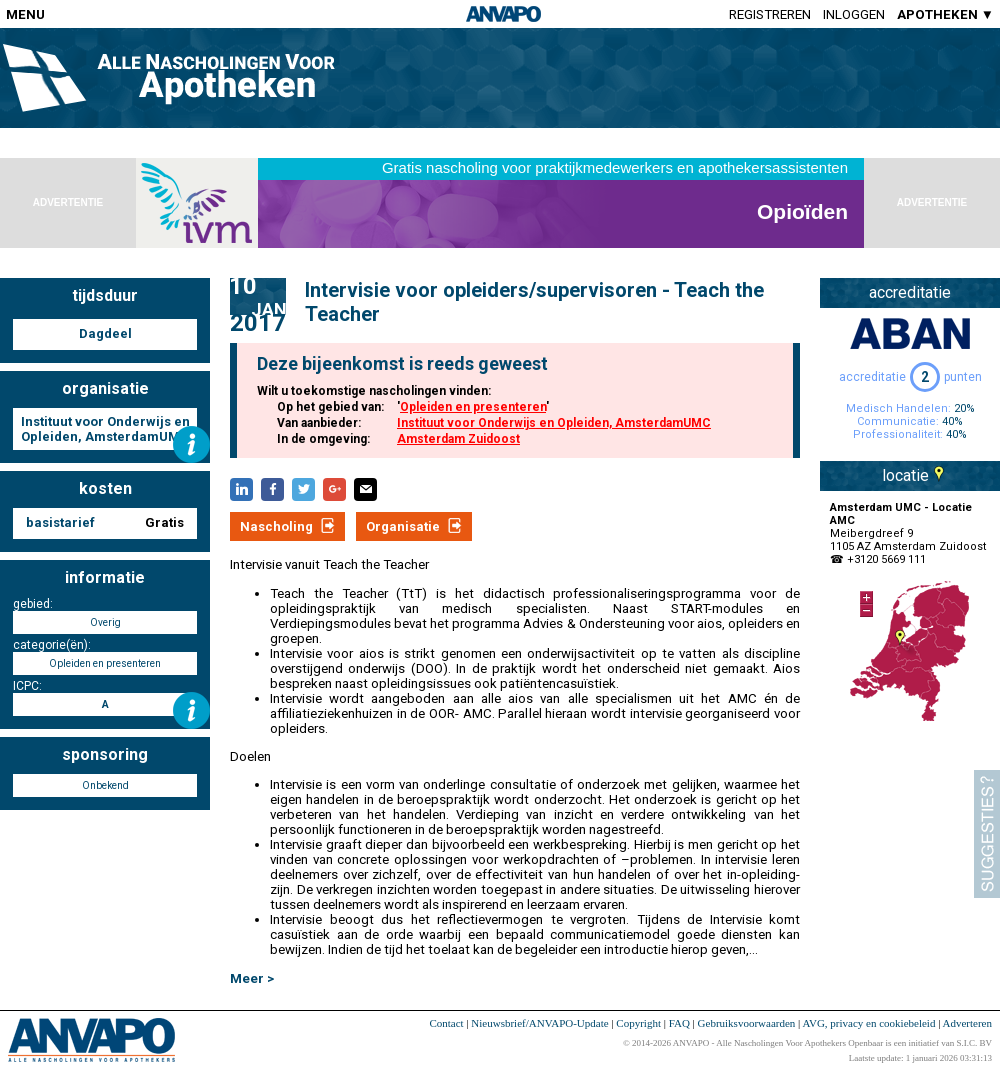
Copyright (638, 1023)
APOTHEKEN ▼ (945, 14)
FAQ (679, 1023)
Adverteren (967, 1023)
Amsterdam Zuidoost (458, 439)
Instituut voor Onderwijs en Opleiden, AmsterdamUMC (554, 423)
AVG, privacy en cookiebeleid (868, 1023)
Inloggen (854, 14)
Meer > (252, 978)
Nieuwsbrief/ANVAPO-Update (539, 1023)
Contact (446, 1023)
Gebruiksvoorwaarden (747, 1023)
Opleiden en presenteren (473, 407)
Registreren (770, 14)
